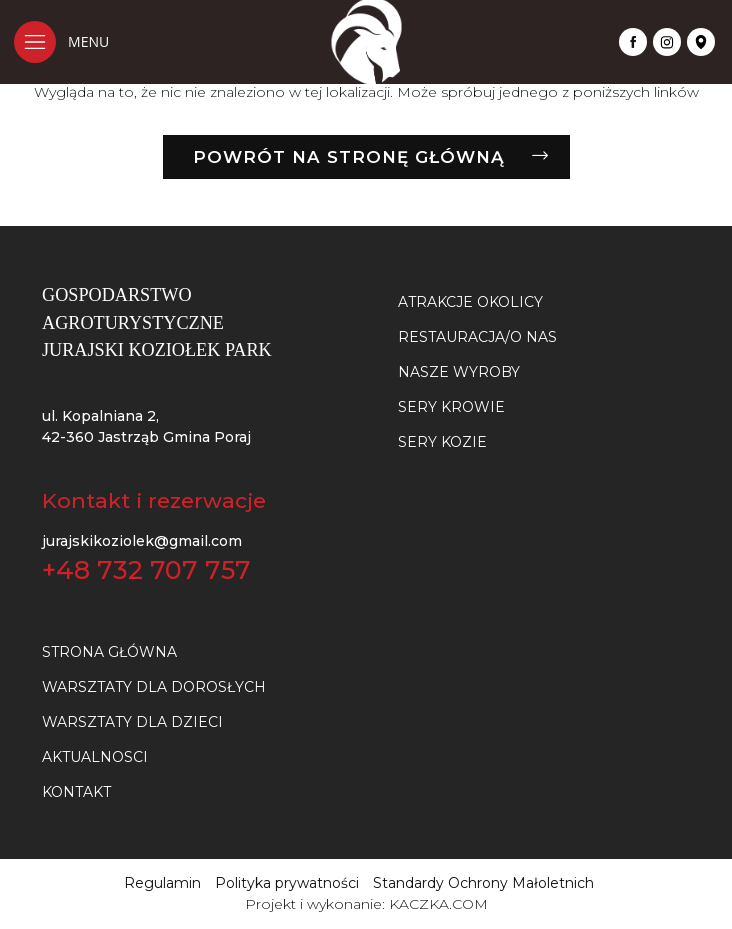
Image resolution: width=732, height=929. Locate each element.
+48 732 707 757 (146, 570)
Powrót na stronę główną (349, 157)
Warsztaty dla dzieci (132, 722)
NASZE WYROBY (459, 372)
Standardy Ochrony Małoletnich (483, 883)
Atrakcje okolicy (470, 302)
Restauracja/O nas (477, 337)
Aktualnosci (95, 757)
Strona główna (109, 652)
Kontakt (76, 792)
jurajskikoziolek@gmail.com (142, 541)
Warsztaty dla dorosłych (154, 687)
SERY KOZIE (442, 442)
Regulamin (162, 883)
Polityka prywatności (287, 883)
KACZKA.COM (438, 904)
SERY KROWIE (451, 407)
